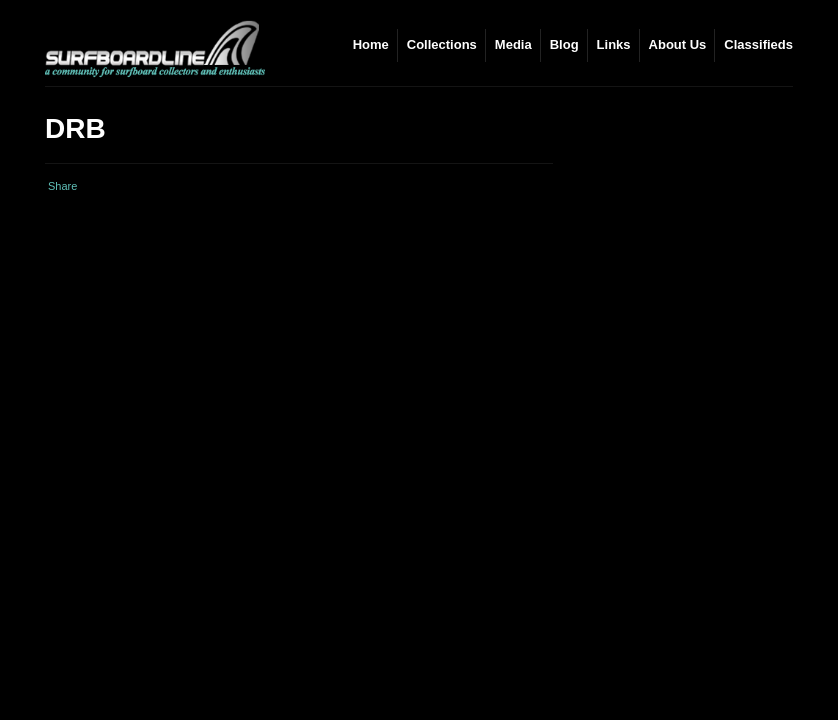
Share (62, 186)
